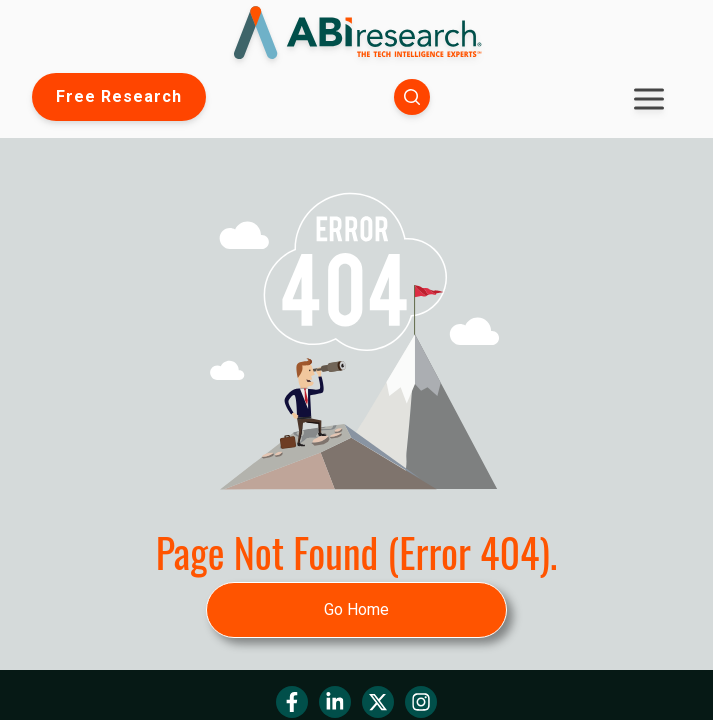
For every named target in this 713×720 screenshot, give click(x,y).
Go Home (356, 609)
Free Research (119, 96)
